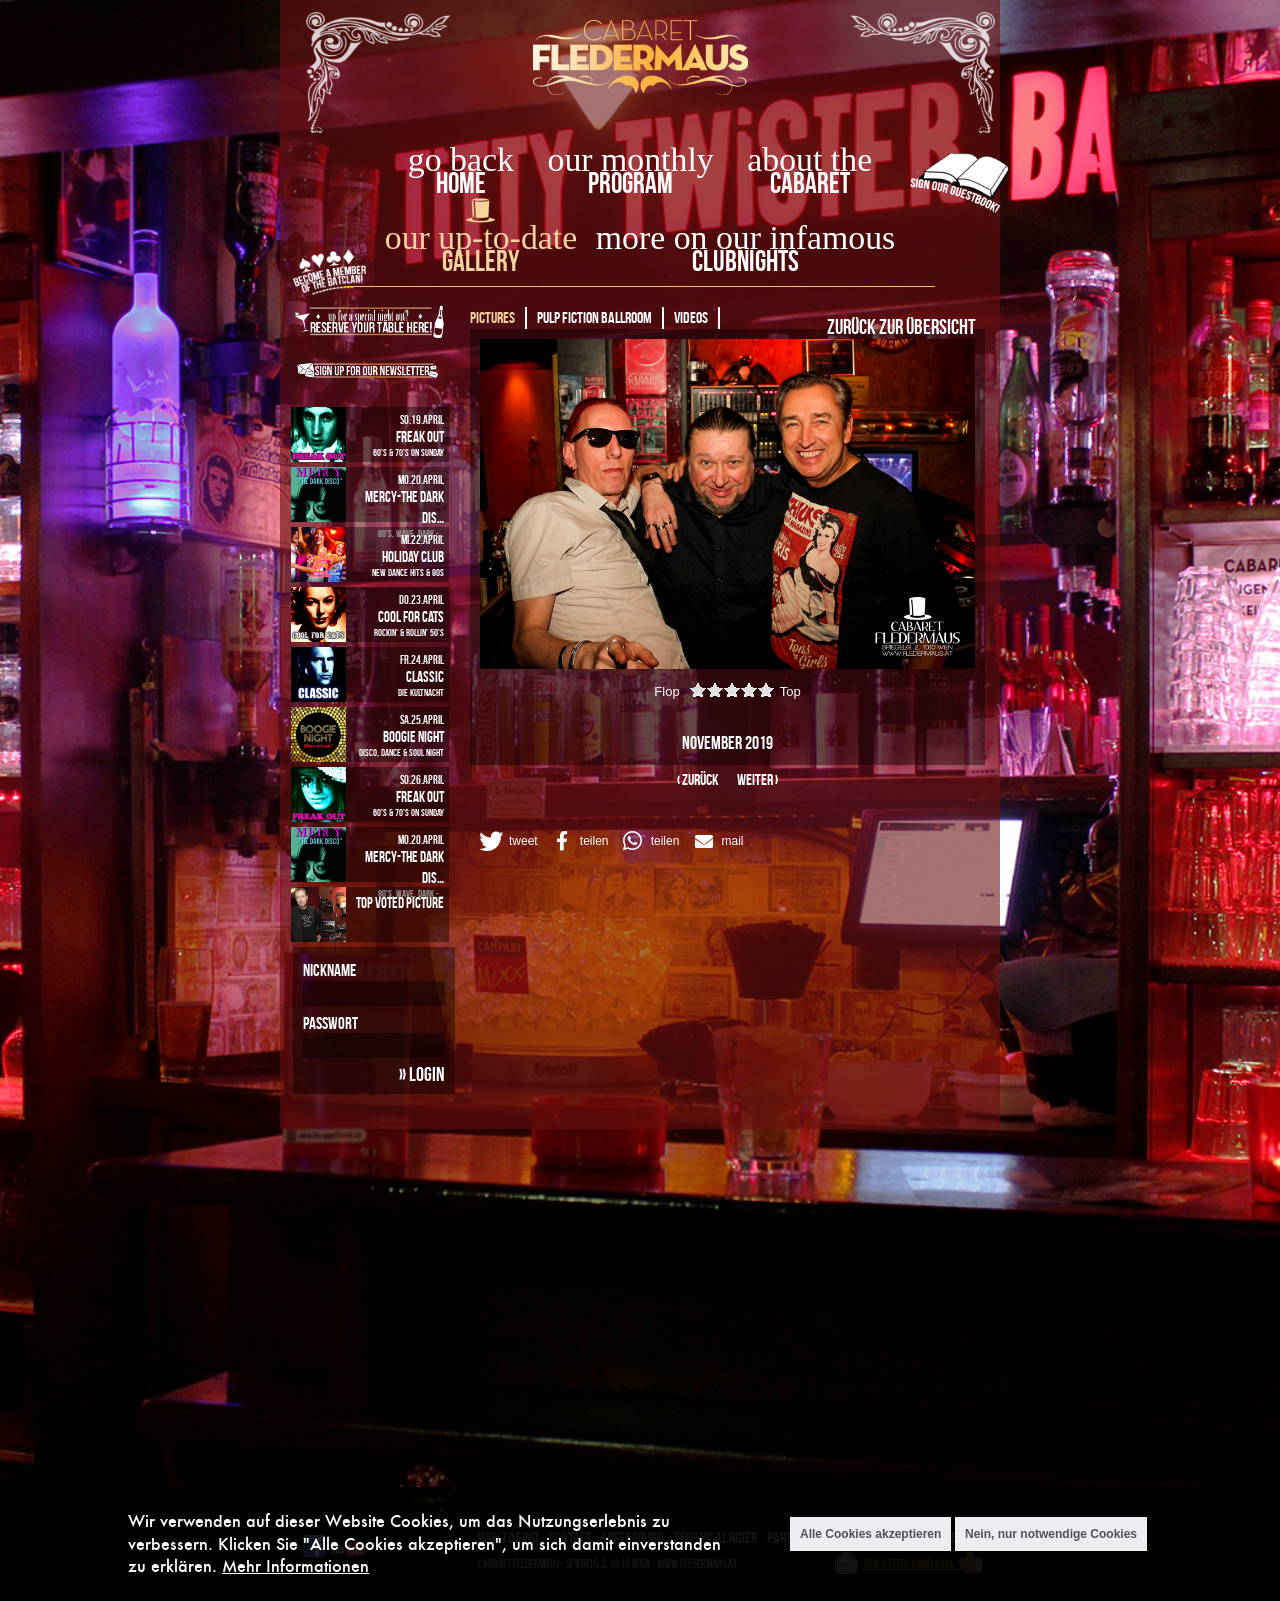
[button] (507, 841)
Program (630, 182)
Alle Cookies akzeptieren (870, 1534)
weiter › (757, 779)
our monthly (631, 159)
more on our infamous (745, 237)
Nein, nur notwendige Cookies (1051, 1534)
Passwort (330, 1023)
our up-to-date (481, 237)
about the (809, 159)
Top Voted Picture (400, 902)
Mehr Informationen (295, 1565)
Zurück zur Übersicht (901, 326)
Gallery (480, 260)
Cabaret (810, 182)
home (461, 182)
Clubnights (745, 260)
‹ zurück (698, 779)
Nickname (329, 970)
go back (461, 159)
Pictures (492, 317)
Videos (691, 317)
